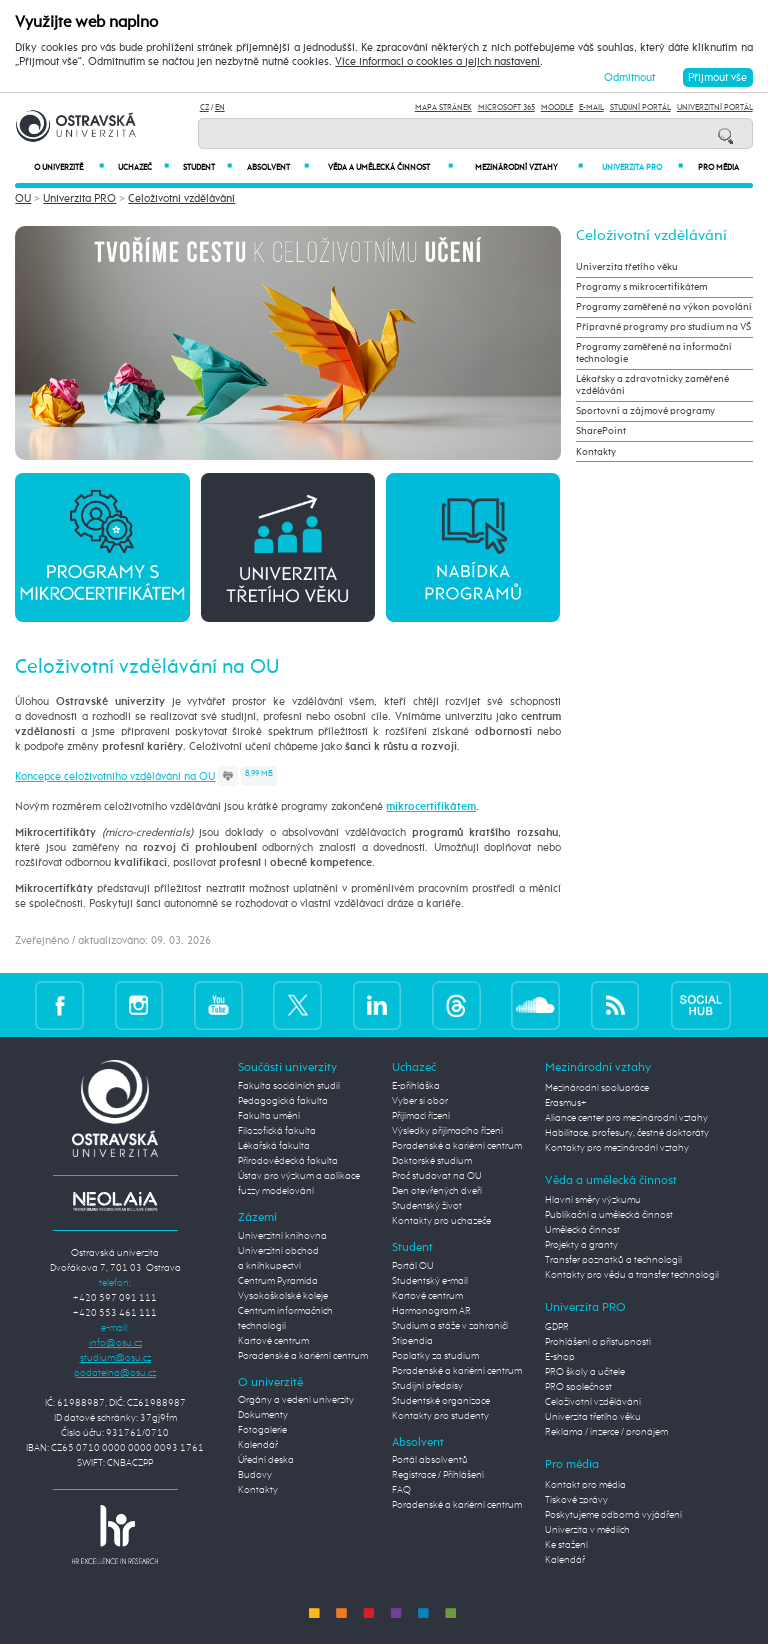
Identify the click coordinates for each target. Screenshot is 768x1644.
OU (23, 198)
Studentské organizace (441, 1401)
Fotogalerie (262, 1430)
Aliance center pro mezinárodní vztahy (626, 1118)
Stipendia (412, 1341)
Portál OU (413, 1266)
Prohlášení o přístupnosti (598, 1342)
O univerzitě (69, 167)
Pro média (718, 168)
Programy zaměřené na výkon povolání (664, 307)
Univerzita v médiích (587, 1530)
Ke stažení (566, 1545)
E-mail (591, 107)
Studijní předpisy (427, 1386)
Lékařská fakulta (274, 1146)
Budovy (255, 1475)
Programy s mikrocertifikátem (641, 287)
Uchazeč (143, 167)
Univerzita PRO (643, 167)
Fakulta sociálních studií (289, 1086)
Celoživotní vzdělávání (181, 198)
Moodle (557, 107)
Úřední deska (266, 1460)
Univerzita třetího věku (627, 267)
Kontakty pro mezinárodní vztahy (617, 1148)
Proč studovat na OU (437, 1176)
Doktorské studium (432, 1161)
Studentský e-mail (430, 1281)
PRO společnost (578, 1387)
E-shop (560, 1357)
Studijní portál (640, 107)
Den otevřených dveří (437, 1191)
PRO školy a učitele (585, 1372)
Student (207, 167)
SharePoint (601, 431)
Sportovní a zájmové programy (645, 411)
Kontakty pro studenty (440, 1416)
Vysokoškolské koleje (283, 1296)
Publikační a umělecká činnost (609, 1215)
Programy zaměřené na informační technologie (654, 353)
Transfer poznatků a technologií (613, 1260)
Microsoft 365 (506, 107)
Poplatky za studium (435, 1356)
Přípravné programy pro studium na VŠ (663, 327)
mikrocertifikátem (431, 807)
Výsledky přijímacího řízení (447, 1131)
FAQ (401, 1490)
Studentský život (427, 1206)
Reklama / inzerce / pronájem (606, 1432)
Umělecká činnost (582, 1230)
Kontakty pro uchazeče (441, 1221)
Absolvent (277, 167)
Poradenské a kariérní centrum (303, 1356)
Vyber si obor (420, 1101)
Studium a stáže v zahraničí (450, 1326)
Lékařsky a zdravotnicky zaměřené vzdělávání (652, 385)
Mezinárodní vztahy (529, 167)
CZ (204, 107)
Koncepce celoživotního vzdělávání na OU (115, 776)
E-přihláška (416, 1086)
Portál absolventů (430, 1460)
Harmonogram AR (431, 1311)
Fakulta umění (269, 1116)
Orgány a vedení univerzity (296, 1400)
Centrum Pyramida (278, 1281)
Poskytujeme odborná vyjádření (613, 1515)
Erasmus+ (566, 1103)
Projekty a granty (581, 1245)
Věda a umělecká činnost (390, 167)
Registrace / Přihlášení (438, 1475)
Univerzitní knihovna (282, 1236)
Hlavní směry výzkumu (593, 1200)
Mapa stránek (443, 107)
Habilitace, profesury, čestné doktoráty (627, 1133)
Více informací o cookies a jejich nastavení (437, 62)
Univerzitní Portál (715, 107)
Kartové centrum (273, 1341)
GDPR (557, 1327)
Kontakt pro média (585, 1485)
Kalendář (258, 1445)
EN (220, 107)
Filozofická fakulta (277, 1131)
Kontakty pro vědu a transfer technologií (632, 1275)
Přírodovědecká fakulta (288, 1161)
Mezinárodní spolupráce (597, 1088)
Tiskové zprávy (576, 1500)
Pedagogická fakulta (283, 1101)
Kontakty (596, 452)
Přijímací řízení (421, 1116)
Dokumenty (263, 1415)
